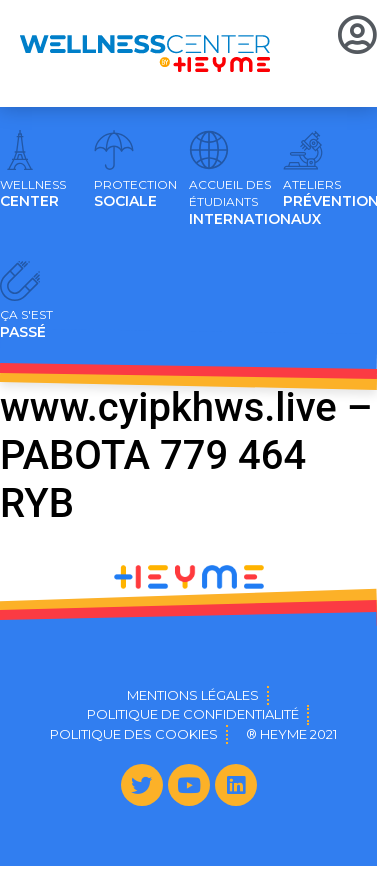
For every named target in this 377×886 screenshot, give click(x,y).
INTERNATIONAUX (255, 203)
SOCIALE (135, 194)
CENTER (33, 194)
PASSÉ (26, 324)
